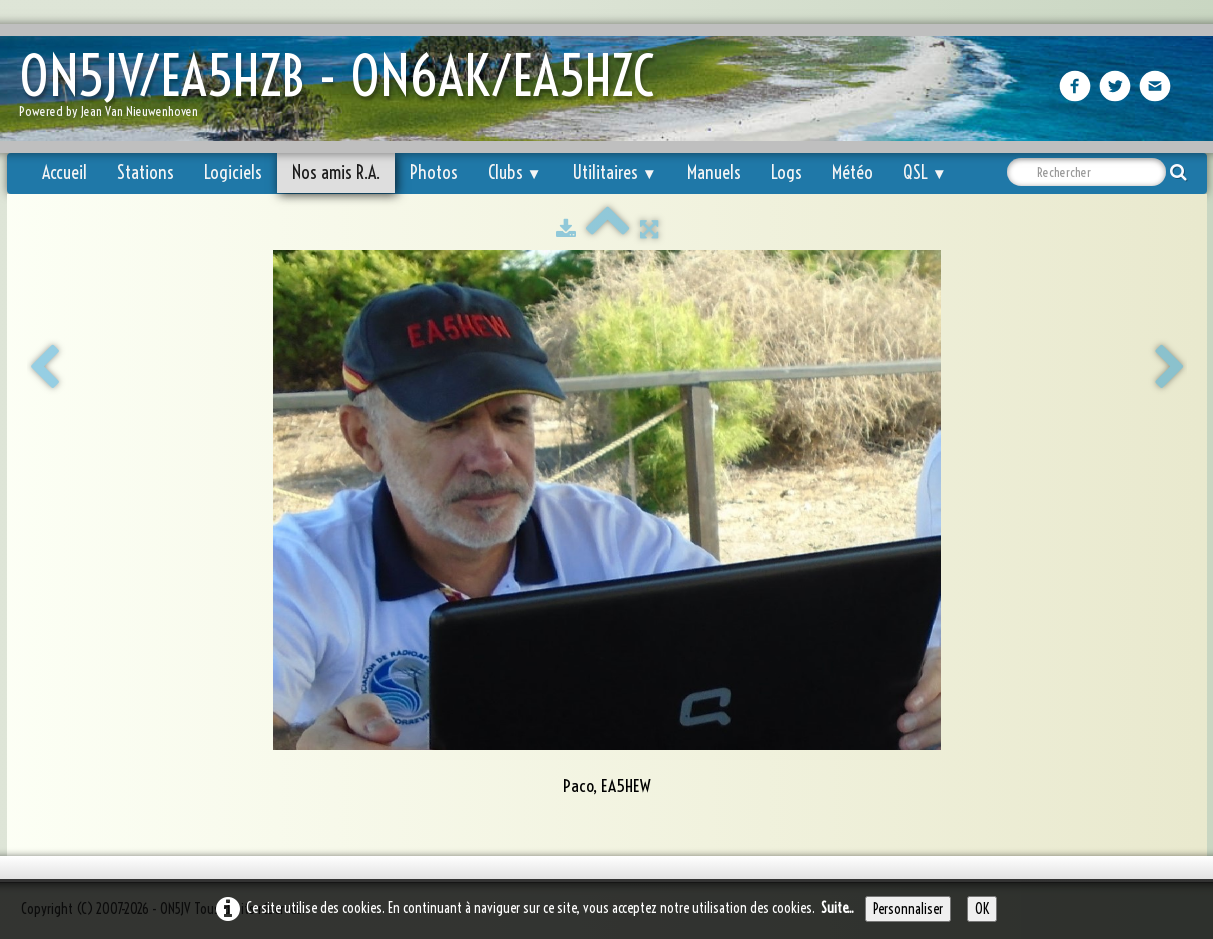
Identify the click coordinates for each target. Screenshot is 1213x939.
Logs (786, 172)
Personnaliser (908, 909)
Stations (145, 172)
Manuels (714, 172)
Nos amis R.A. (336, 172)
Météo (852, 172)
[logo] (344, 90)
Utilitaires (614, 172)
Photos (434, 172)
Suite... (837, 908)
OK (982, 909)
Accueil (64, 172)
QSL (925, 172)
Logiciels (233, 172)
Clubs (515, 172)
